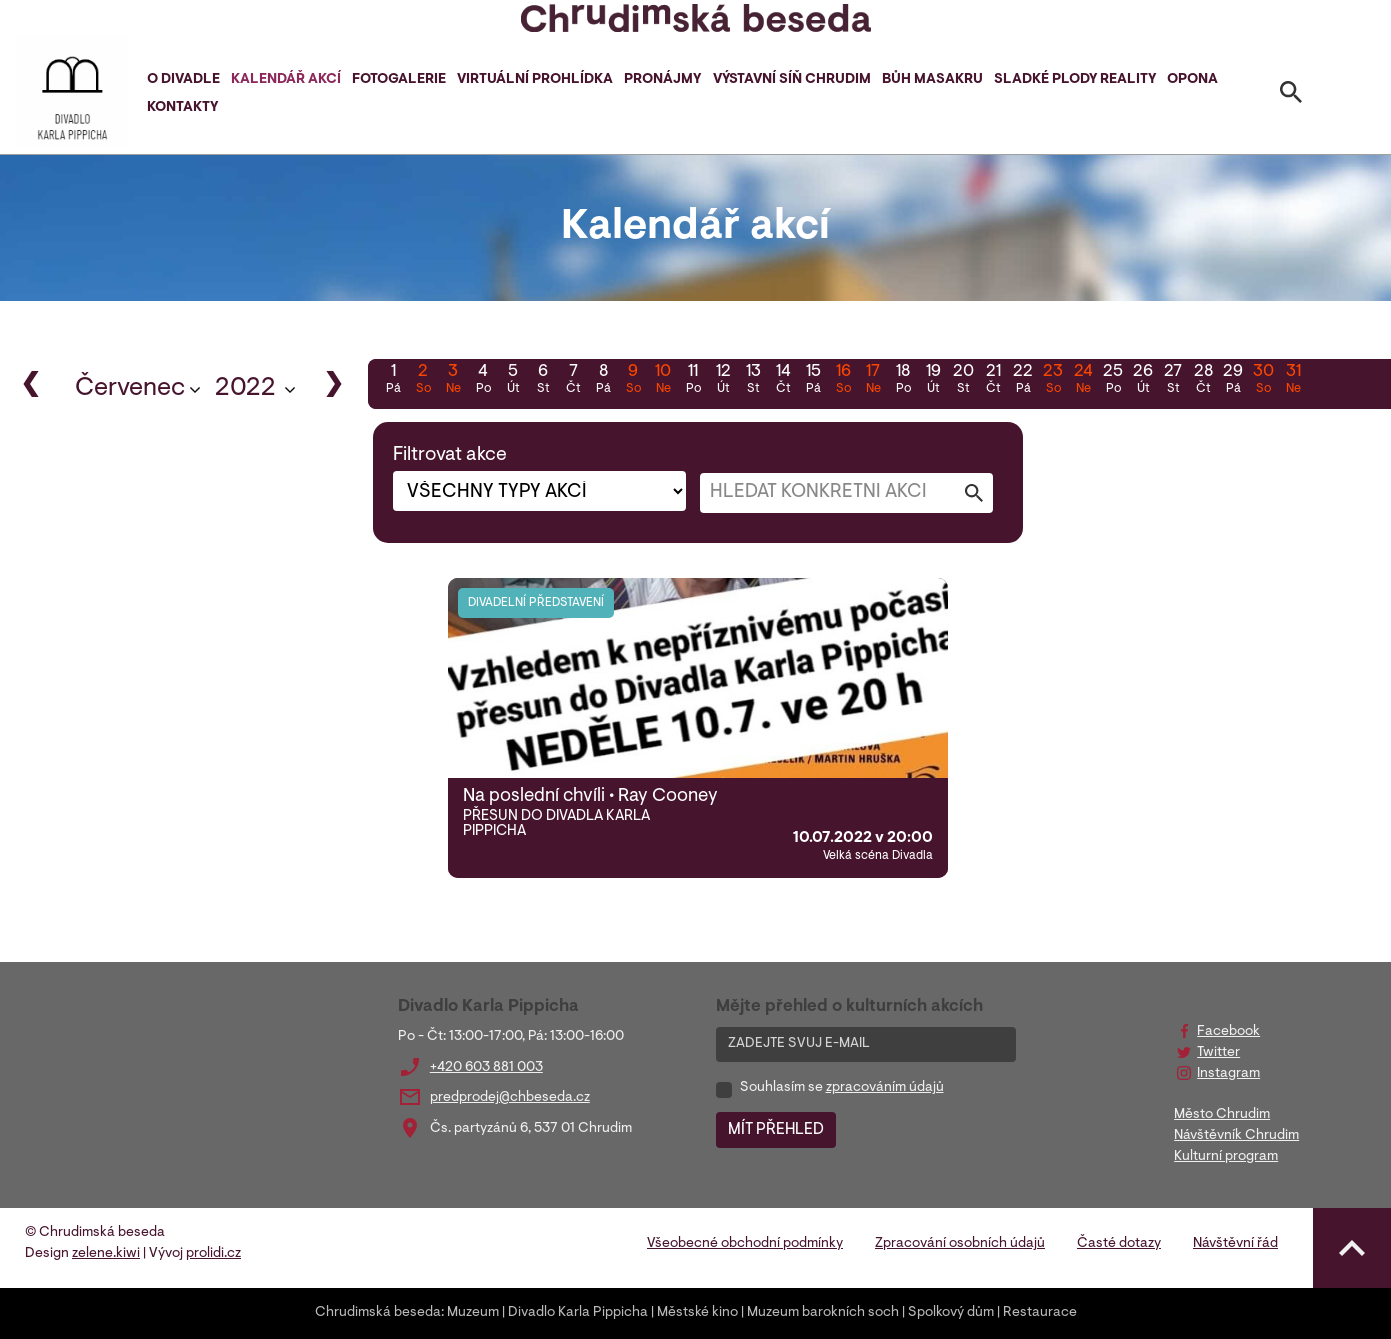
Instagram (1228, 1074)
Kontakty (182, 108)
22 (1023, 381)
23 (1053, 381)
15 (813, 381)
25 (1113, 381)
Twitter (1218, 1053)
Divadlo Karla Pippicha (578, 1313)
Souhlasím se (842, 1088)
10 (663, 381)
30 (1263, 381)
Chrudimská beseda (378, 1313)
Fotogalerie (399, 80)
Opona (1192, 80)
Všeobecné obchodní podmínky (745, 1244)
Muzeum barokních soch (823, 1313)
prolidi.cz (213, 1254)
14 (783, 381)
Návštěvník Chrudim (1236, 1136)
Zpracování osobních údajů (960, 1244)
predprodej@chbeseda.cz (510, 1098)
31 (1293, 381)
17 (873, 381)
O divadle (183, 80)
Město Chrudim (1222, 1115)
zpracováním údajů (885, 1088)
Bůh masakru (932, 80)
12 (723, 381)
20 (963, 381)
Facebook (1228, 1032)
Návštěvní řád (1235, 1244)
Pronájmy (662, 80)
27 (1173, 381)
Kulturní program (1226, 1157)
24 (1083, 381)
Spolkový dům (951, 1313)
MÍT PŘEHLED (776, 1130)
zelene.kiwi (106, 1254)
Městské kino (697, 1313)
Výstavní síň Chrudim (792, 80)
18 (903, 381)
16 (843, 381)
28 (1203, 381)
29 (1233, 381)
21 (993, 381)
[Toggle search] (1291, 96)
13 (753, 381)
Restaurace (1040, 1313)
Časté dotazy (1119, 1244)
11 (693, 381)
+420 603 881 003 (486, 1068)
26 (1143, 381)
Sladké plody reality (1075, 80)
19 (933, 381)
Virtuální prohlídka (535, 80)
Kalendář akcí (286, 80)
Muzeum (473, 1313)
